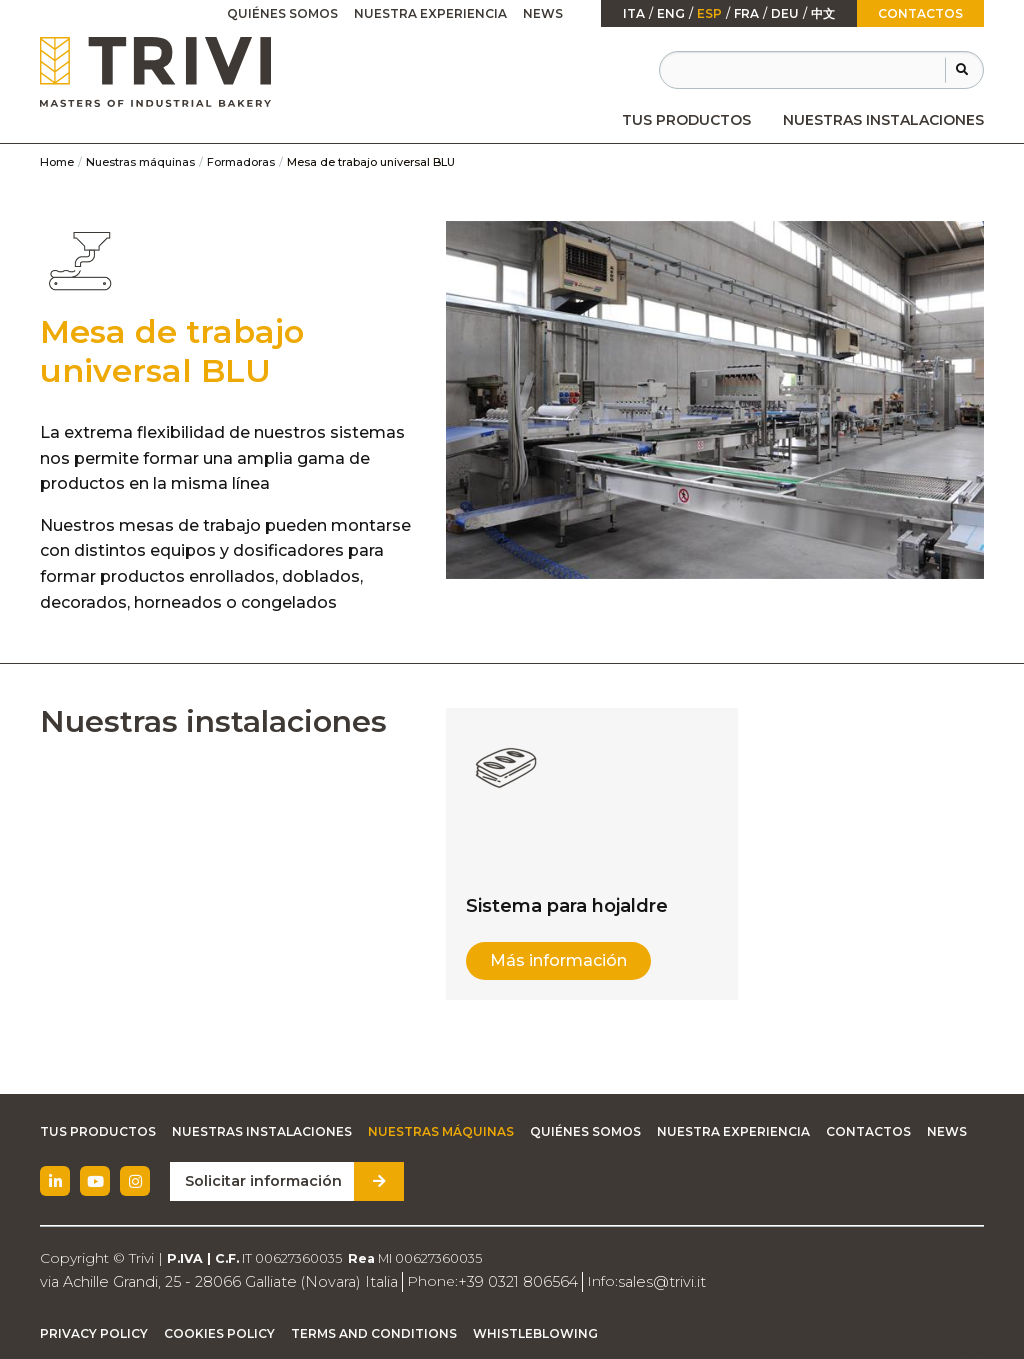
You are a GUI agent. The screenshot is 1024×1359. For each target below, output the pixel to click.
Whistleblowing (535, 1333)
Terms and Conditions (374, 1333)
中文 (823, 14)
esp (709, 14)
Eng (671, 14)
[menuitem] (686, 120)
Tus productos (686, 120)
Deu (785, 14)
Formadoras (241, 162)
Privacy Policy (94, 1333)
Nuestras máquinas (140, 162)
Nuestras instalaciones (883, 120)
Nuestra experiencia (430, 13)
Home (57, 162)
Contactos (920, 13)
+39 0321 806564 (503, 1281)
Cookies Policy (219, 1333)
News (543, 13)
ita (634, 14)
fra (746, 14)
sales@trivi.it (642, 1281)
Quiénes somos (282, 13)
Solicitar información (260, 1181)
